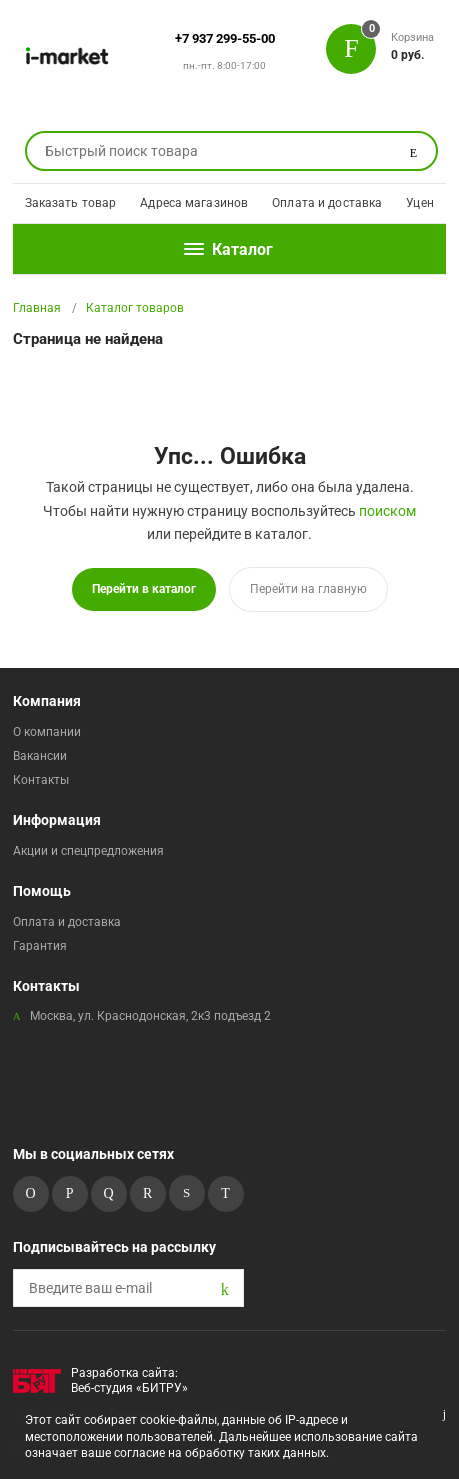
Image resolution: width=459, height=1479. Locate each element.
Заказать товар (71, 203)
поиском (387, 511)
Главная (37, 308)
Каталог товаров (135, 308)
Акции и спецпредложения (88, 851)
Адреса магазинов (194, 203)
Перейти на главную (308, 589)
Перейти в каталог (144, 589)
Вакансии (40, 756)
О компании (47, 732)
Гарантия (40, 946)
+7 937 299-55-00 (225, 38)
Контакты (41, 780)
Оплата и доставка (327, 203)
